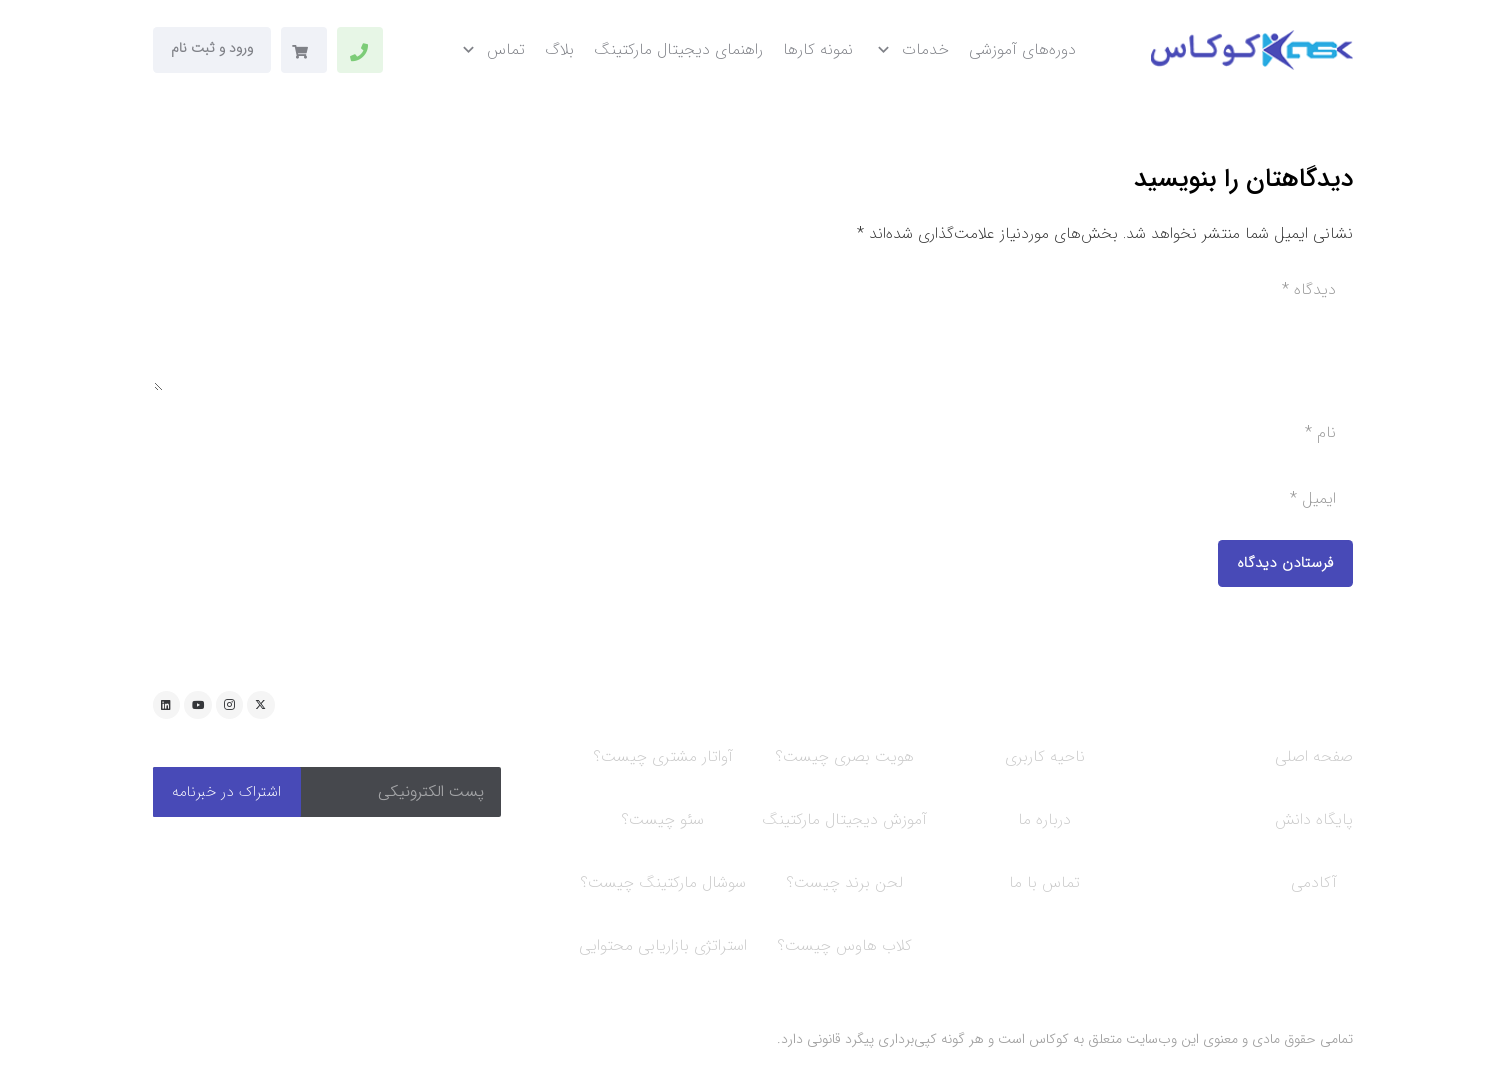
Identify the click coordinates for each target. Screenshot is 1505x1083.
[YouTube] (198, 705)
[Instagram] (230, 705)
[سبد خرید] (300, 52)
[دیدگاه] (753, 328)
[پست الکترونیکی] (401, 792)
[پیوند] (359, 52)
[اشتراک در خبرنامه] (227, 792)
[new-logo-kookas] (1251, 50)
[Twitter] (261, 705)
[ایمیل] (753, 499)
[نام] (753, 433)
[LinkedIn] (167, 705)
